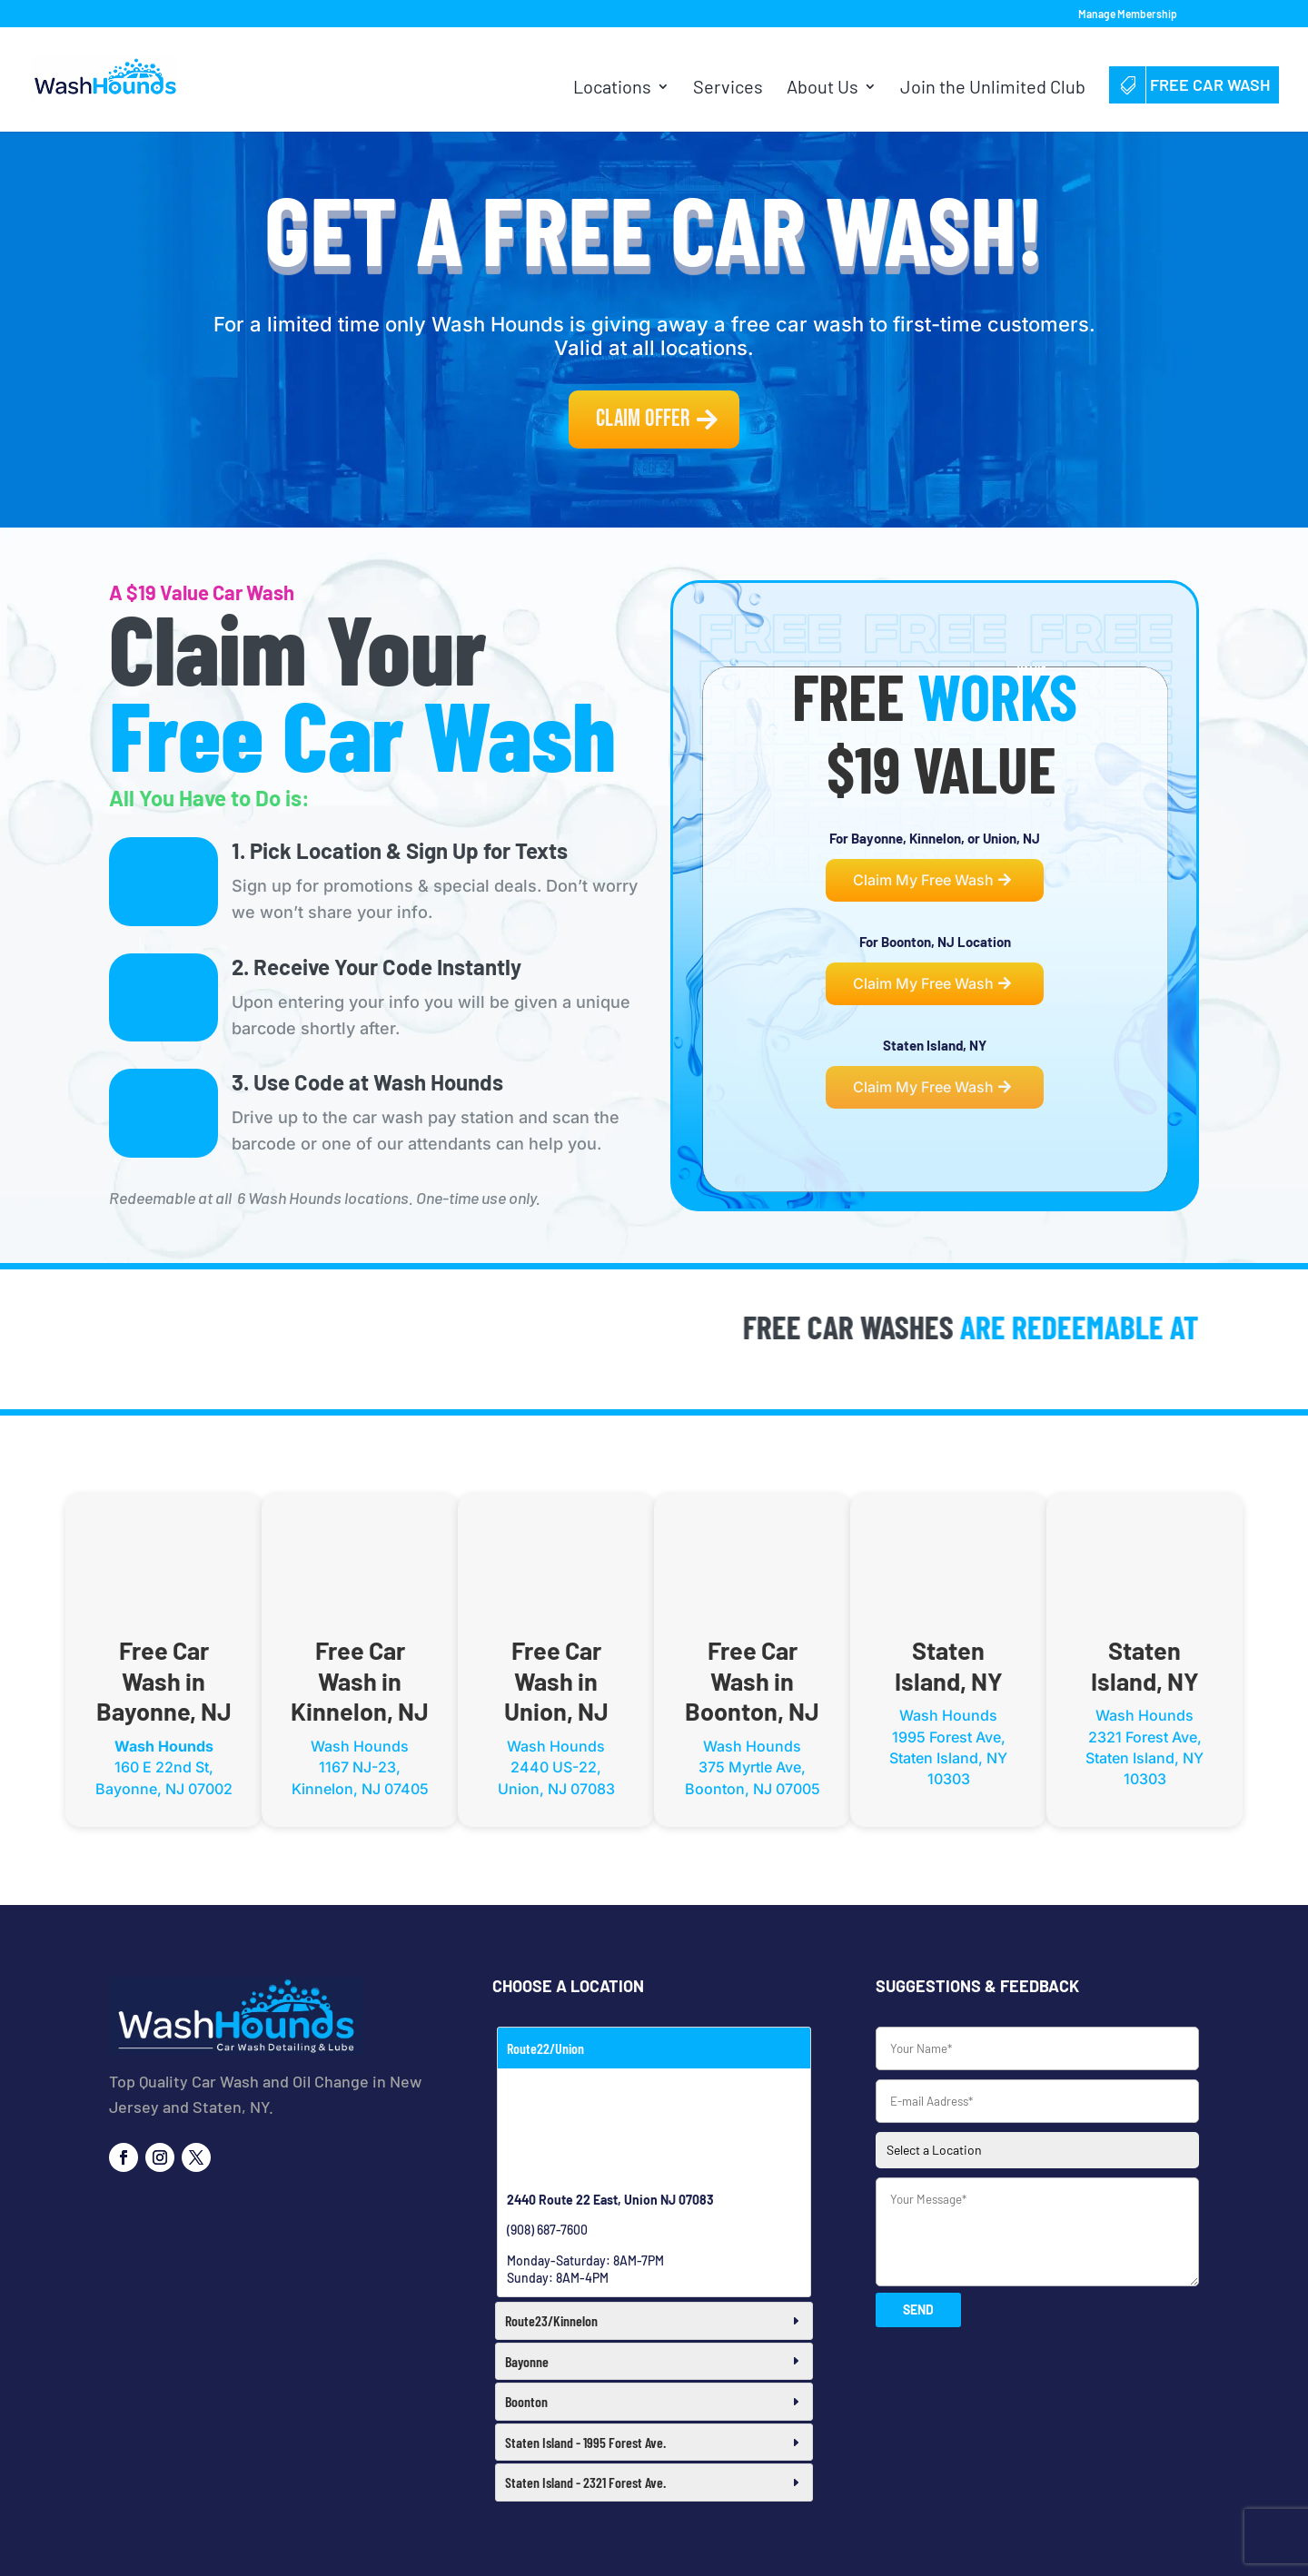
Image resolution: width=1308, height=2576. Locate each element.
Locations (612, 88)
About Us (822, 88)
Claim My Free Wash (923, 880)
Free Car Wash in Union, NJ (556, 1680)
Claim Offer (642, 419)
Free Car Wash (1194, 84)
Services (728, 88)
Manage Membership (1127, 14)
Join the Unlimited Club (992, 88)
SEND (918, 2309)
